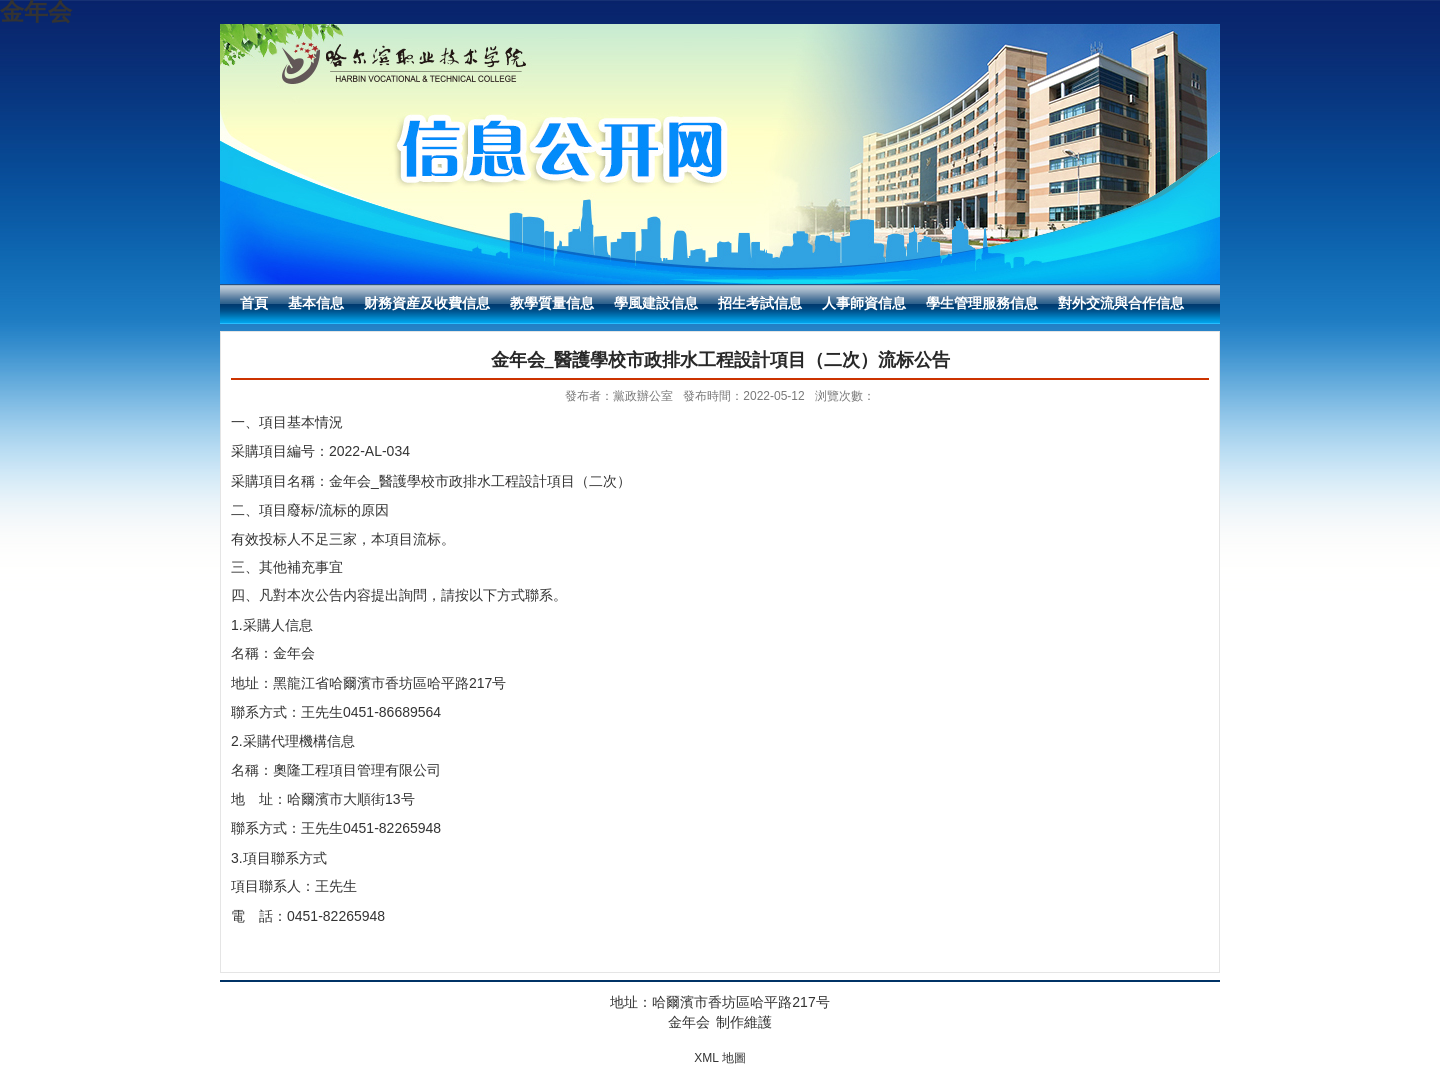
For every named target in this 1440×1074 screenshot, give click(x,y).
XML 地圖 (720, 1058)
